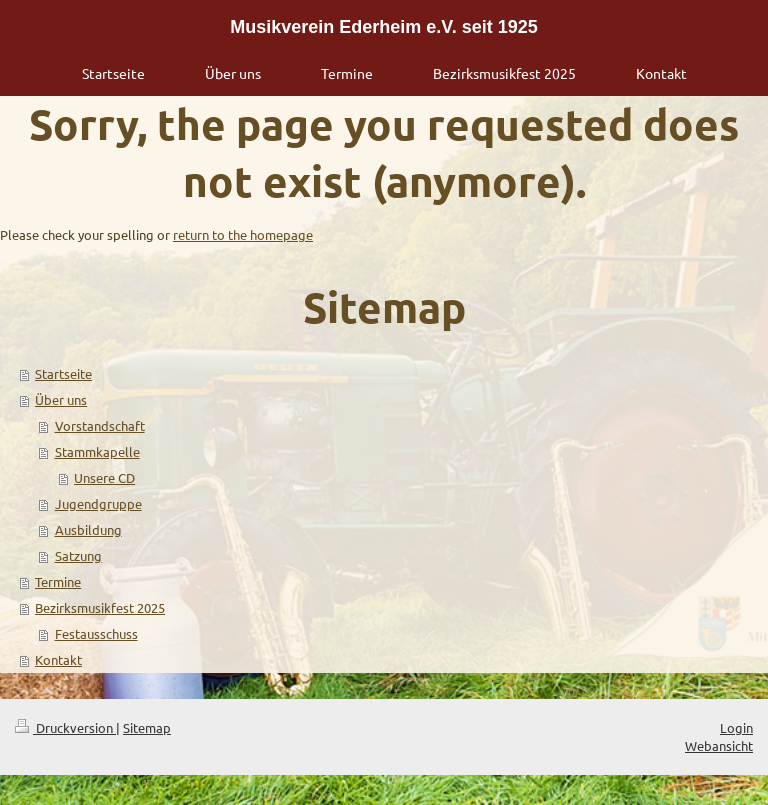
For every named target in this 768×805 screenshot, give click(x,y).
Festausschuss (96, 633)
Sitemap (147, 727)
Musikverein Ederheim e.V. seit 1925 (384, 27)
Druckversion (65, 727)
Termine (58, 581)
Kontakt (58, 659)
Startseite (63, 373)
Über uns (61, 399)
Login (736, 727)
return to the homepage (243, 234)
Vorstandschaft (100, 425)
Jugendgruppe (98, 503)
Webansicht (719, 745)
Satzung (78, 555)
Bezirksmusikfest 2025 (100, 607)
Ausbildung (88, 529)
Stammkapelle (97, 451)
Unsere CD (104, 477)
